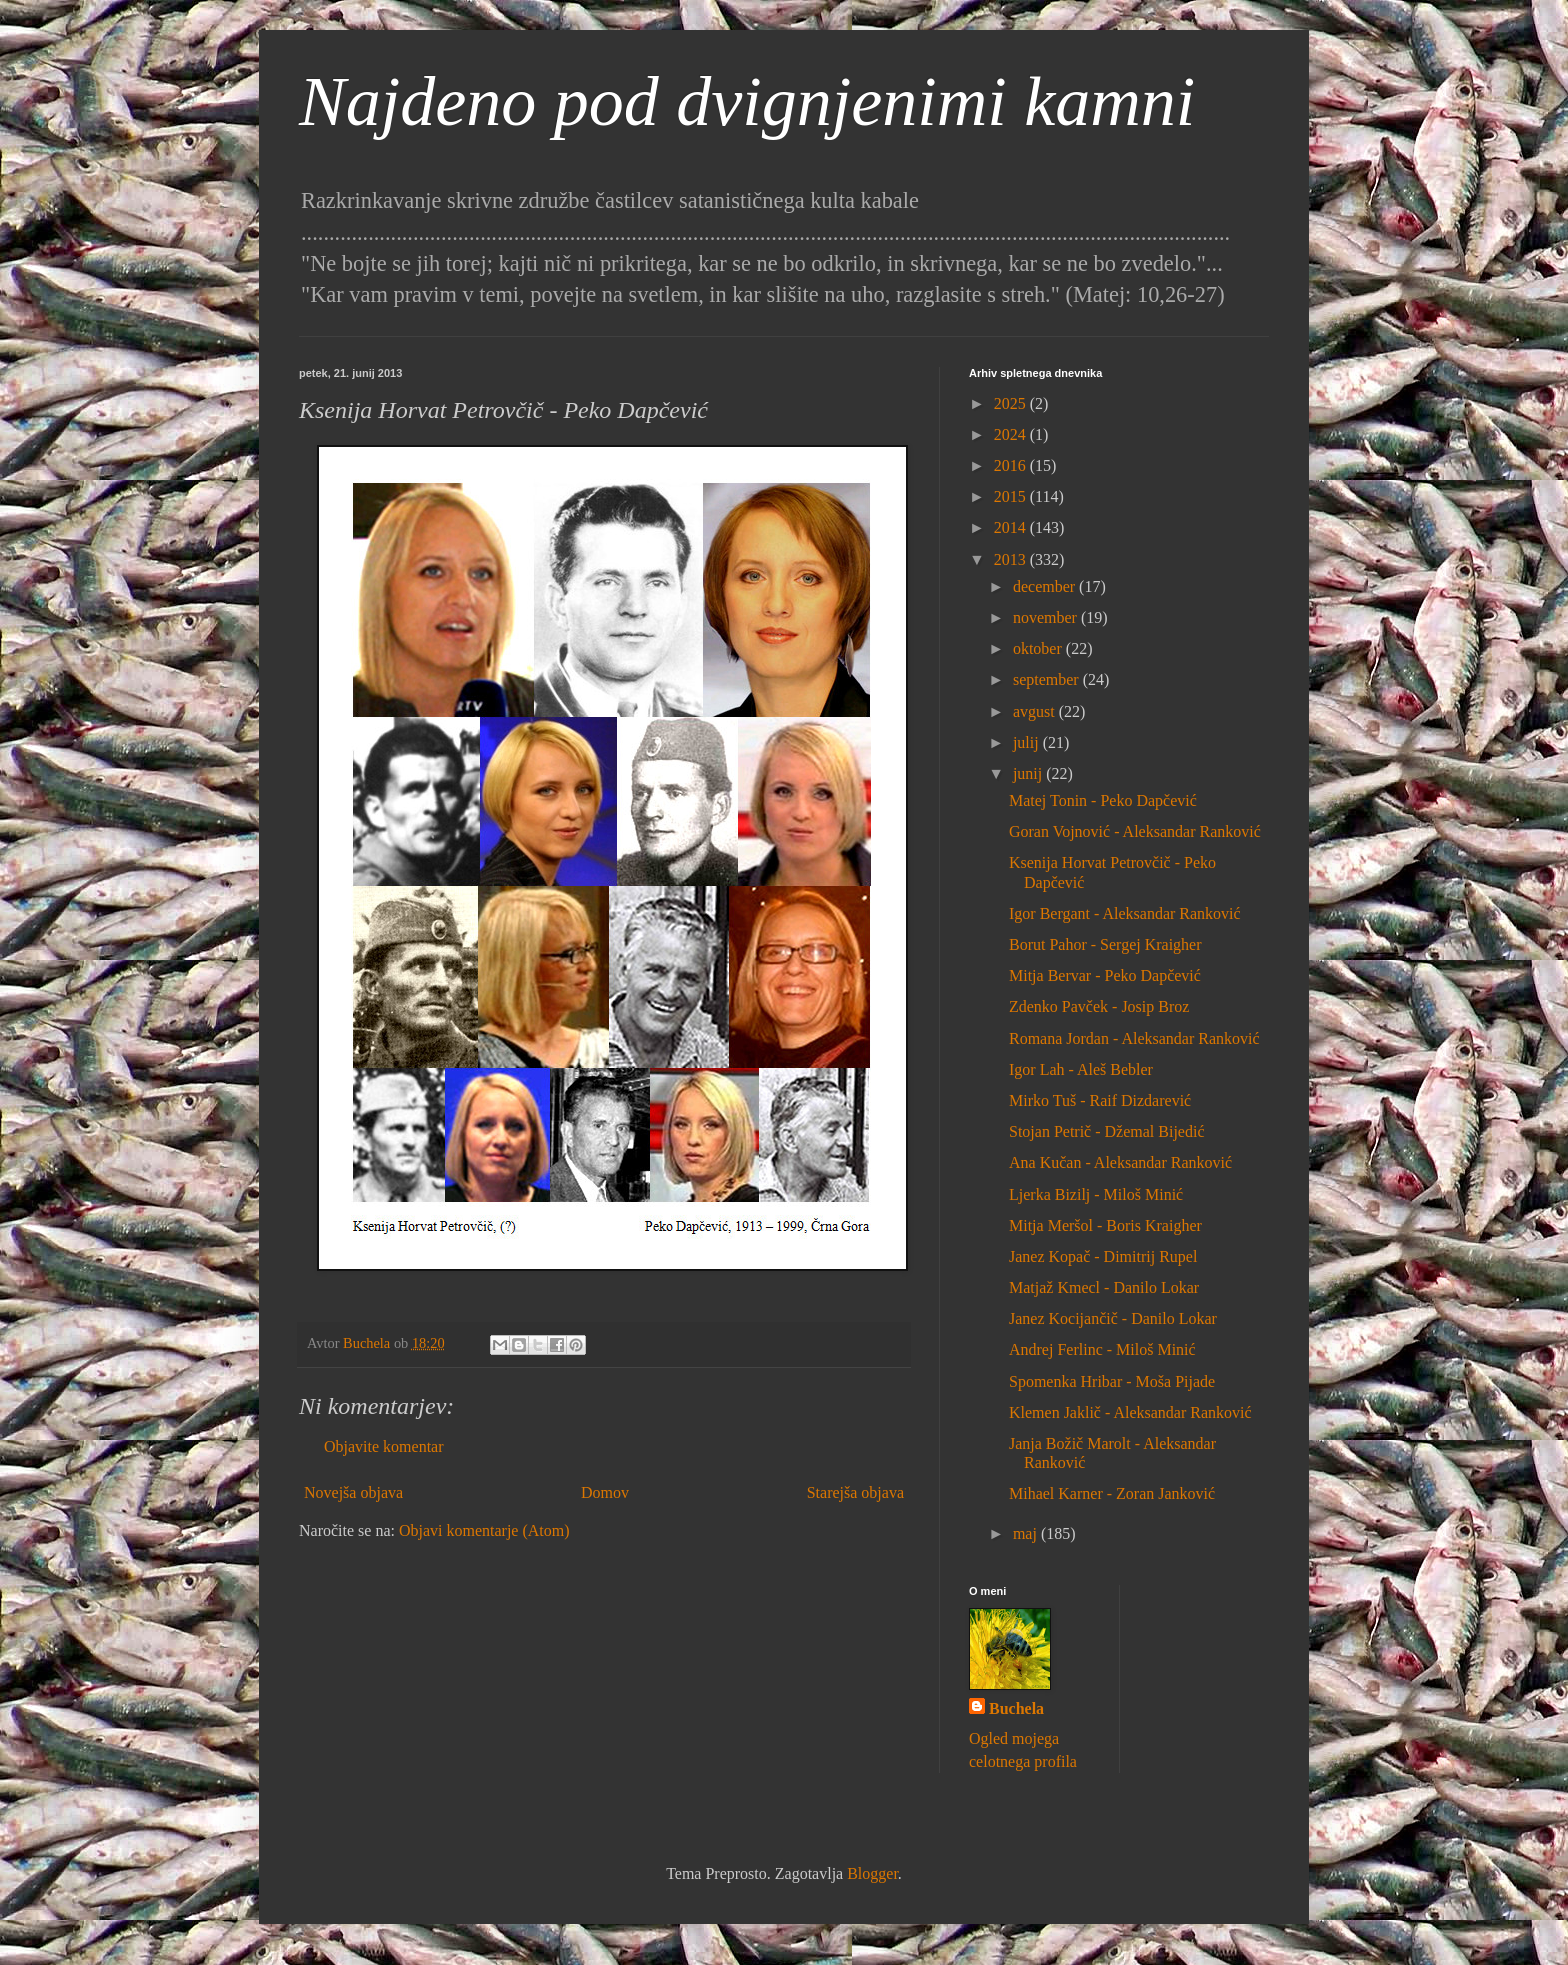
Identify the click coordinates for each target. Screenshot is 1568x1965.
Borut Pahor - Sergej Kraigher (1105, 944)
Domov (605, 1492)
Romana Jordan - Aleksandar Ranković (1134, 1038)
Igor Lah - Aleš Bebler (1081, 1069)
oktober (1039, 648)
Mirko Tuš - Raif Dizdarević (1100, 1100)
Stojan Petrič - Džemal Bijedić (1107, 1131)
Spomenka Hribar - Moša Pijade (1112, 1381)
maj (1027, 1533)
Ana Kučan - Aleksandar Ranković (1120, 1162)
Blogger (872, 1873)
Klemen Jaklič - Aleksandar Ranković (1130, 1412)
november (1047, 617)
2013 (1012, 559)
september (1048, 679)
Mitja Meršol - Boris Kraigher (1105, 1225)
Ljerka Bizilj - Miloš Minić (1096, 1194)
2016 (1012, 465)
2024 (1012, 434)
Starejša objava (855, 1492)
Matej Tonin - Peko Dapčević (1103, 800)
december (1046, 586)
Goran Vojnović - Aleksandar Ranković (1135, 831)
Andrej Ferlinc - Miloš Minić (1102, 1349)
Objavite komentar (384, 1446)
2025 (1012, 403)
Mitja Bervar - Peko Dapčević (1105, 975)
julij (1028, 742)
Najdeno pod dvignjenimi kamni (747, 101)
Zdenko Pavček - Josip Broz (1099, 1006)
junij (1029, 773)
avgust (1036, 711)
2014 (1012, 527)
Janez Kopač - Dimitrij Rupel (1103, 1256)
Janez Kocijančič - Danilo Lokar (1113, 1318)
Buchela (1016, 1708)
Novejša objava (353, 1492)
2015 (1012, 496)
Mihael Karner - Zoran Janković (1112, 1493)
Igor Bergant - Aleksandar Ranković (1125, 913)
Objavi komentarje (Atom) (484, 1530)
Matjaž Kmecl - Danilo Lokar (1104, 1287)
